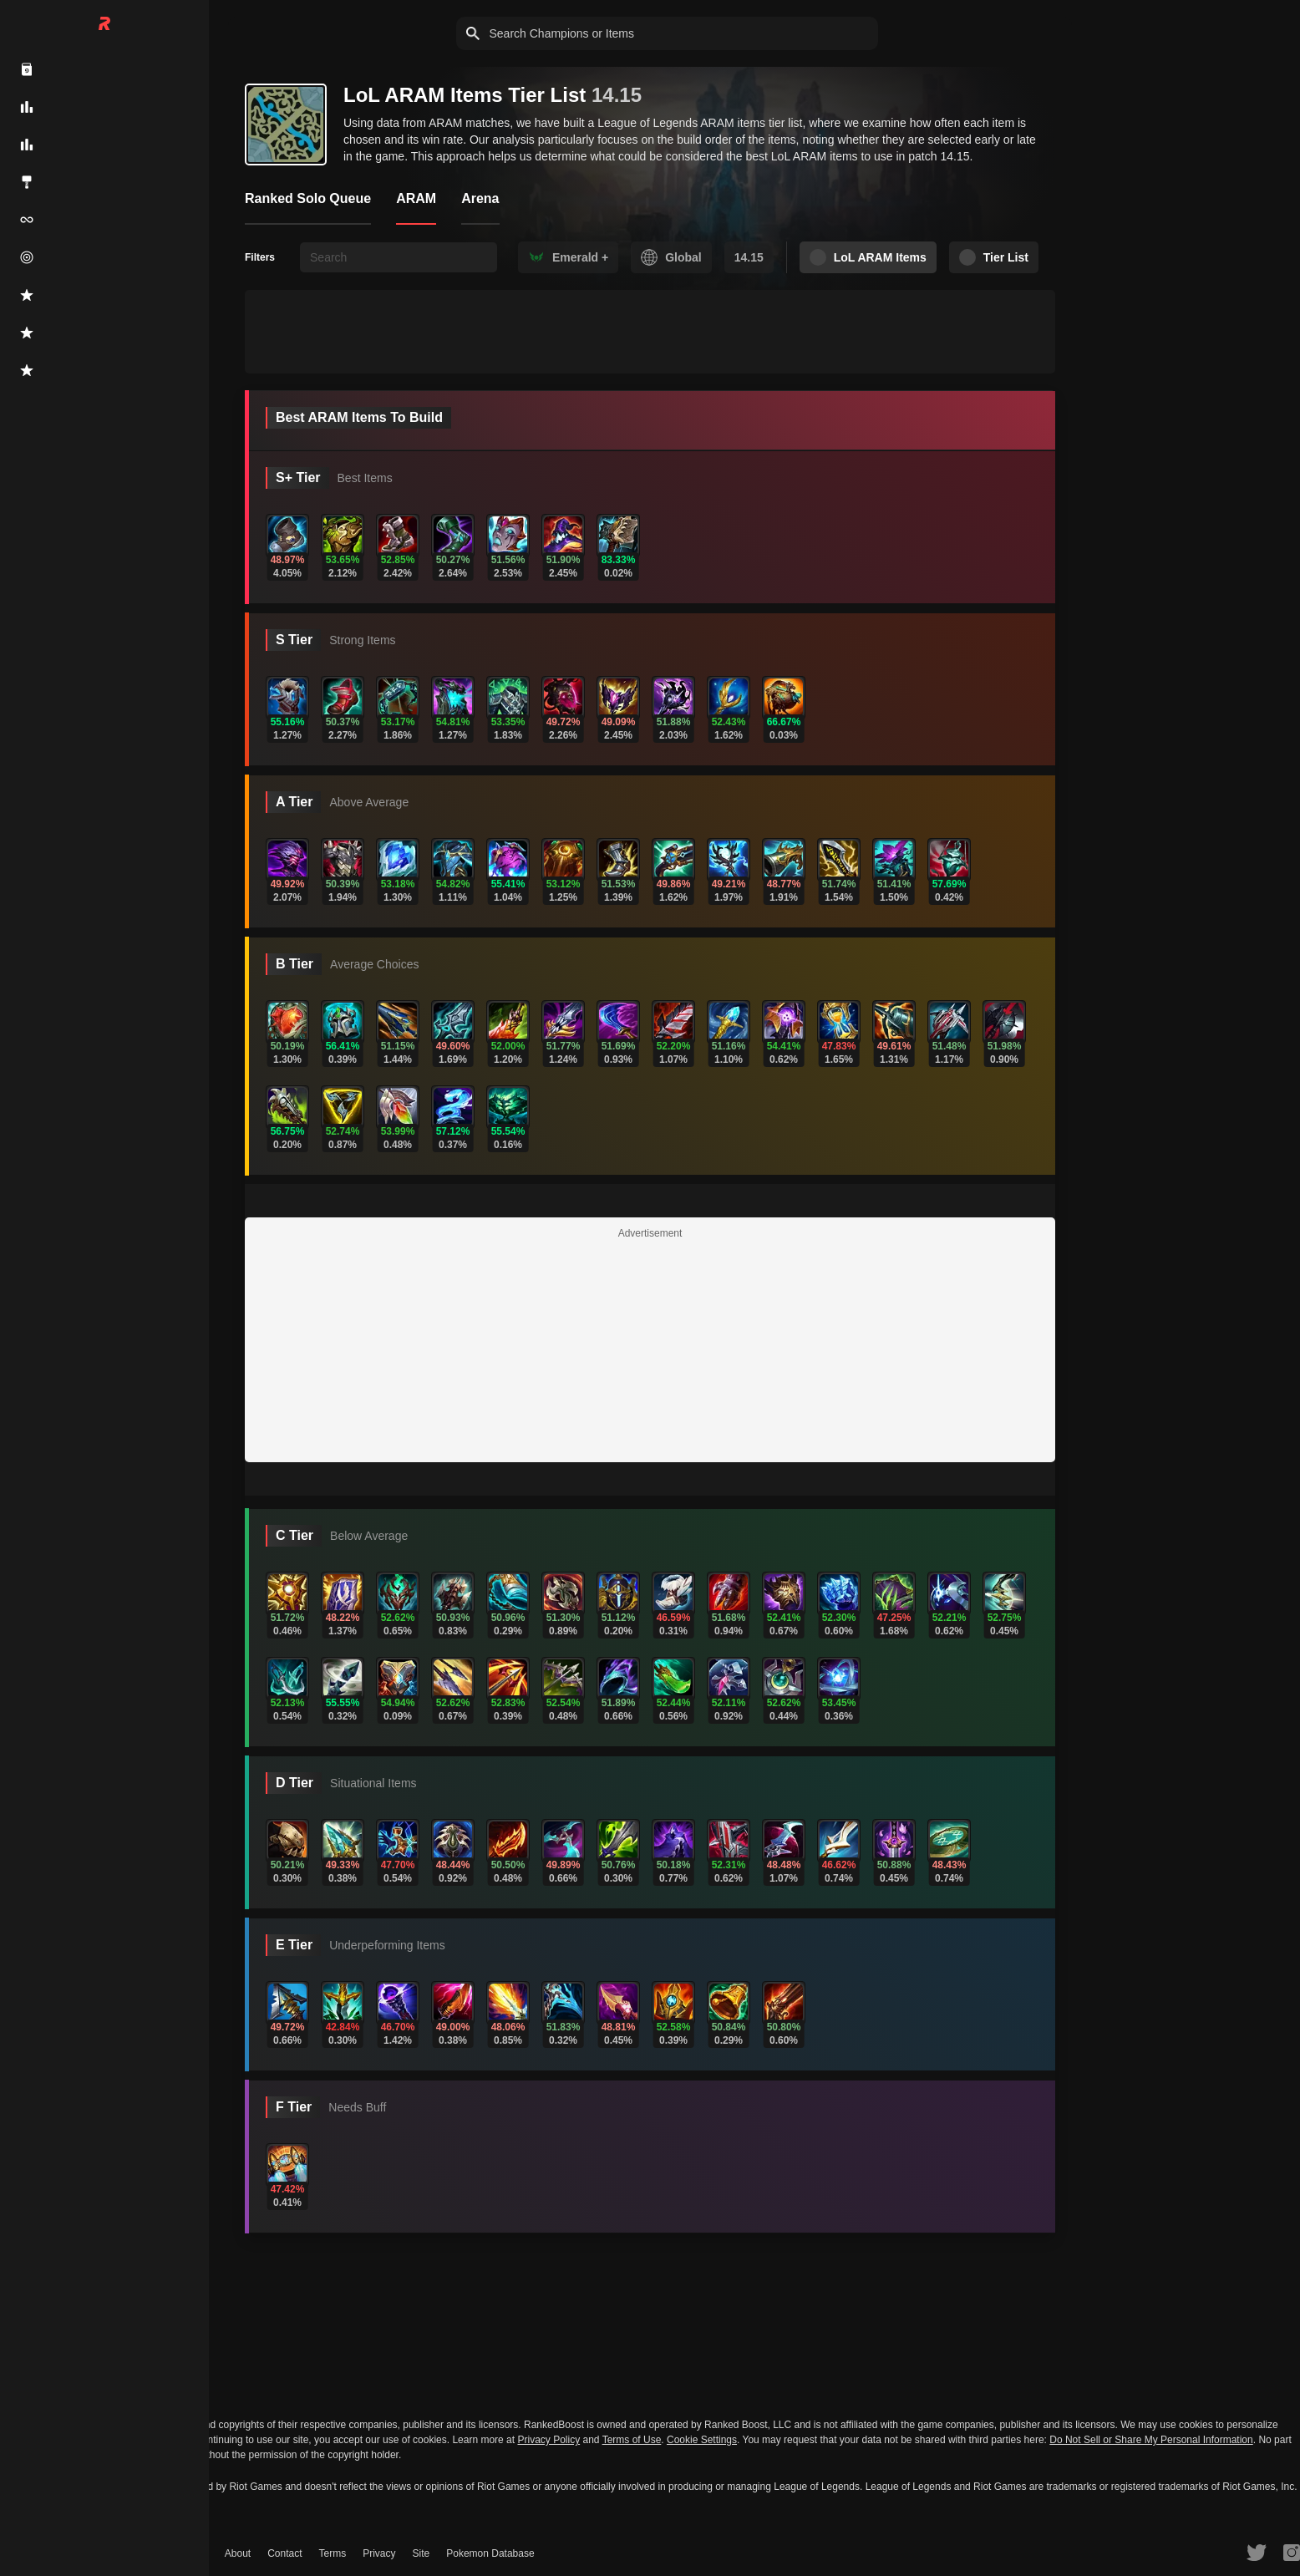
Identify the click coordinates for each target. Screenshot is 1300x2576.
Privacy (379, 2553)
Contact (284, 2553)
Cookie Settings (702, 2440)
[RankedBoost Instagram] (1291, 2552)
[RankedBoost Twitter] (1257, 2552)
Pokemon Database (490, 2553)
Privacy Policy (548, 2440)
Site (421, 2553)
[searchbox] (398, 257)
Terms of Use (632, 2440)
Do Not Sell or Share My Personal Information (1150, 2440)
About (238, 2553)
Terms (333, 2553)
